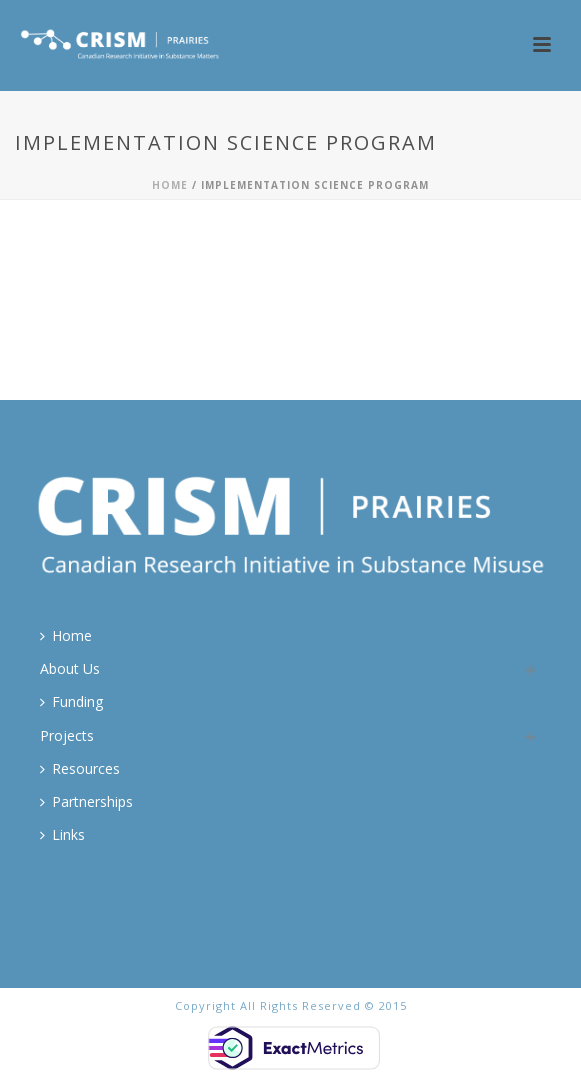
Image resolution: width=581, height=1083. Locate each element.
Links (62, 834)
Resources (80, 768)
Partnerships (86, 801)
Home (170, 185)
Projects (67, 735)
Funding (71, 701)
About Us (70, 668)
